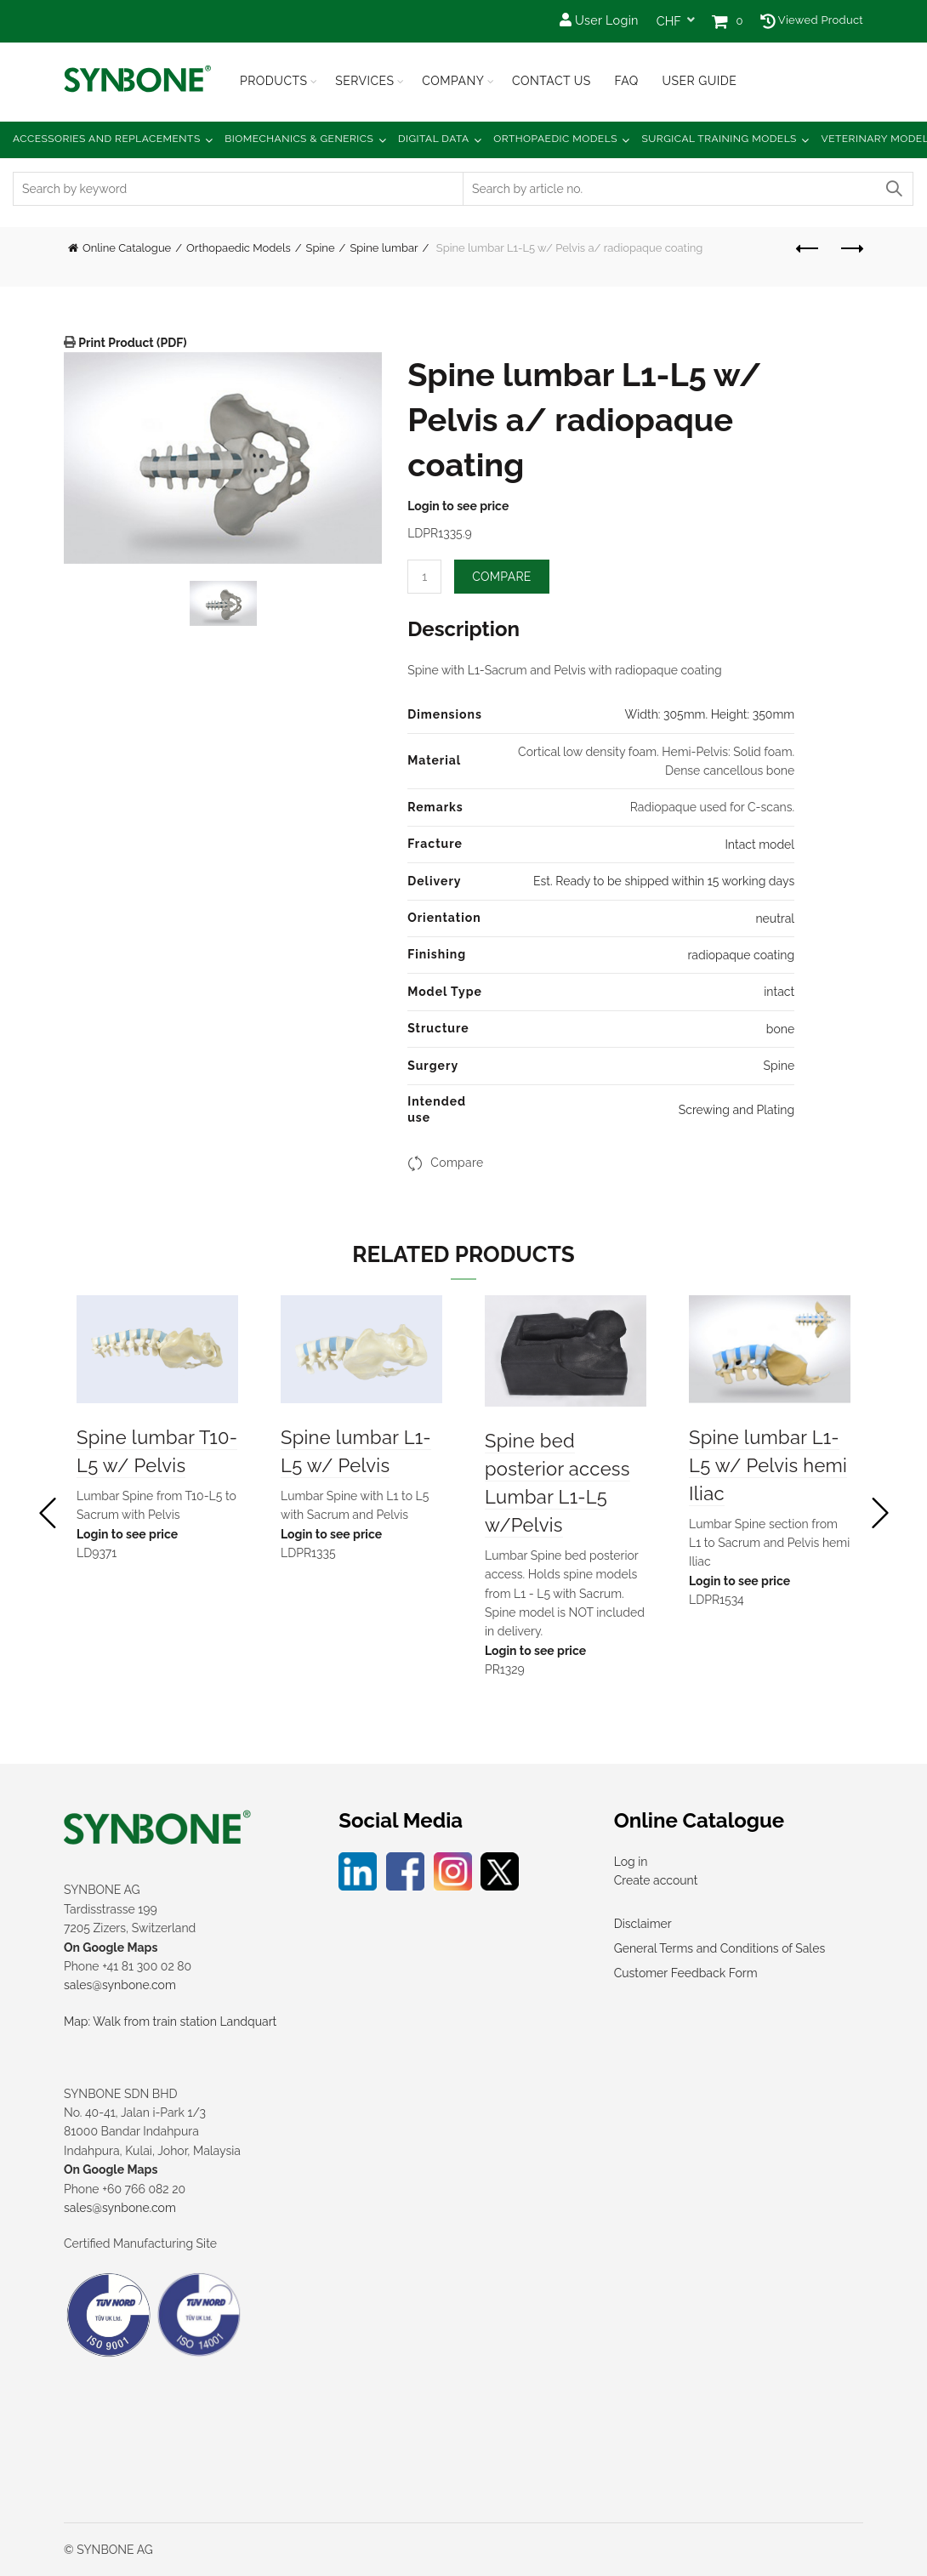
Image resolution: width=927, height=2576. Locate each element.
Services (364, 81)
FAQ (626, 81)
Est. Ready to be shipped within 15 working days (663, 881)
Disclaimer (643, 1924)
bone (780, 1029)
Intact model (759, 844)
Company (453, 81)
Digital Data (433, 139)
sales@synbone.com (120, 1985)
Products (274, 81)
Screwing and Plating (736, 1110)
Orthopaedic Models (555, 139)
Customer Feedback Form (686, 1973)
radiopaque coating (740, 955)
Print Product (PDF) (131, 343)
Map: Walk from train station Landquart (170, 2021)
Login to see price (458, 506)
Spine (320, 248)
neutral (774, 918)
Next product (851, 248)
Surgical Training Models (719, 139)
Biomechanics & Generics (299, 139)
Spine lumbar (384, 248)
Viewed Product (811, 20)
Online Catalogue (126, 248)
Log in (631, 1861)
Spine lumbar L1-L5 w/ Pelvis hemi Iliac (768, 1465)
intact (779, 991)
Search (893, 189)
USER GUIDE (699, 81)
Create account (656, 1880)
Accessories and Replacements (107, 139)
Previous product (808, 248)
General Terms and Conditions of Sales (719, 1948)
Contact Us (551, 81)
